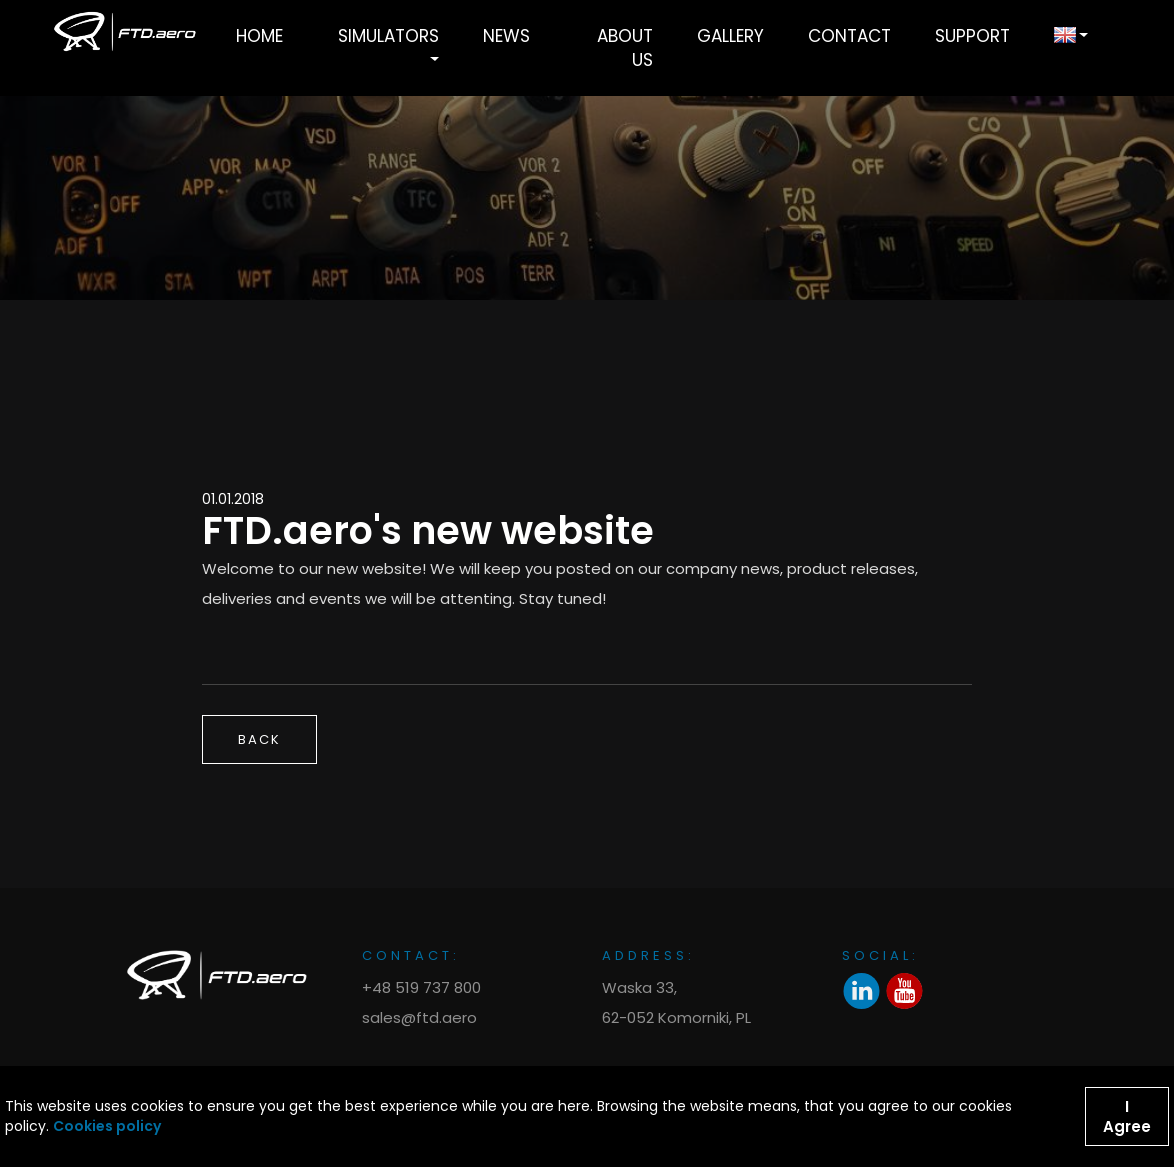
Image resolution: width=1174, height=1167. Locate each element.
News (506, 36)
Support (972, 36)
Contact (849, 36)
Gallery (730, 36)
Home (259, 36)
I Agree (1127, 1116)
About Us (625, 48)
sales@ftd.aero (419, 1017)
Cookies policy (107, 1126)
